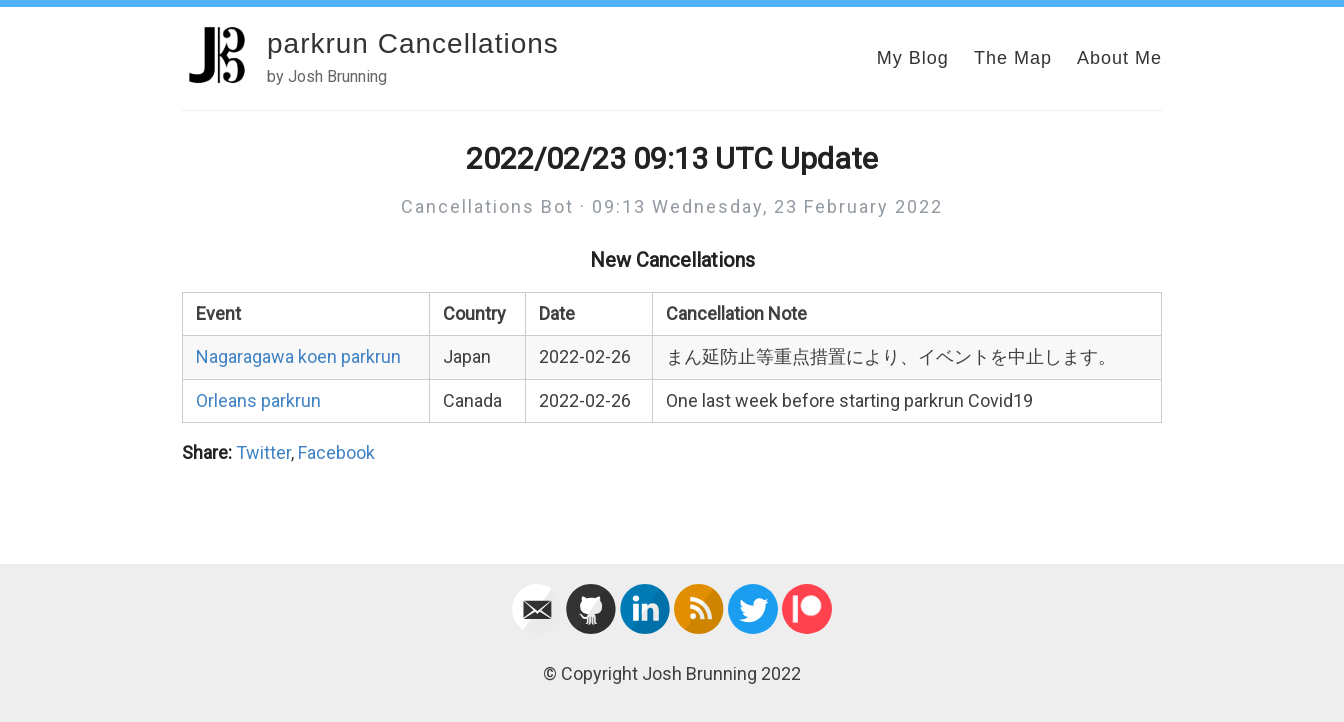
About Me (1119, 58)
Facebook (336, 452)
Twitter (263, 452)
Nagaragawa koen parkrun (298, 356)
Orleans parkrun (258, 400)
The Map (1013, 58)
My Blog (913, 58)
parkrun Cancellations (413, 43)
